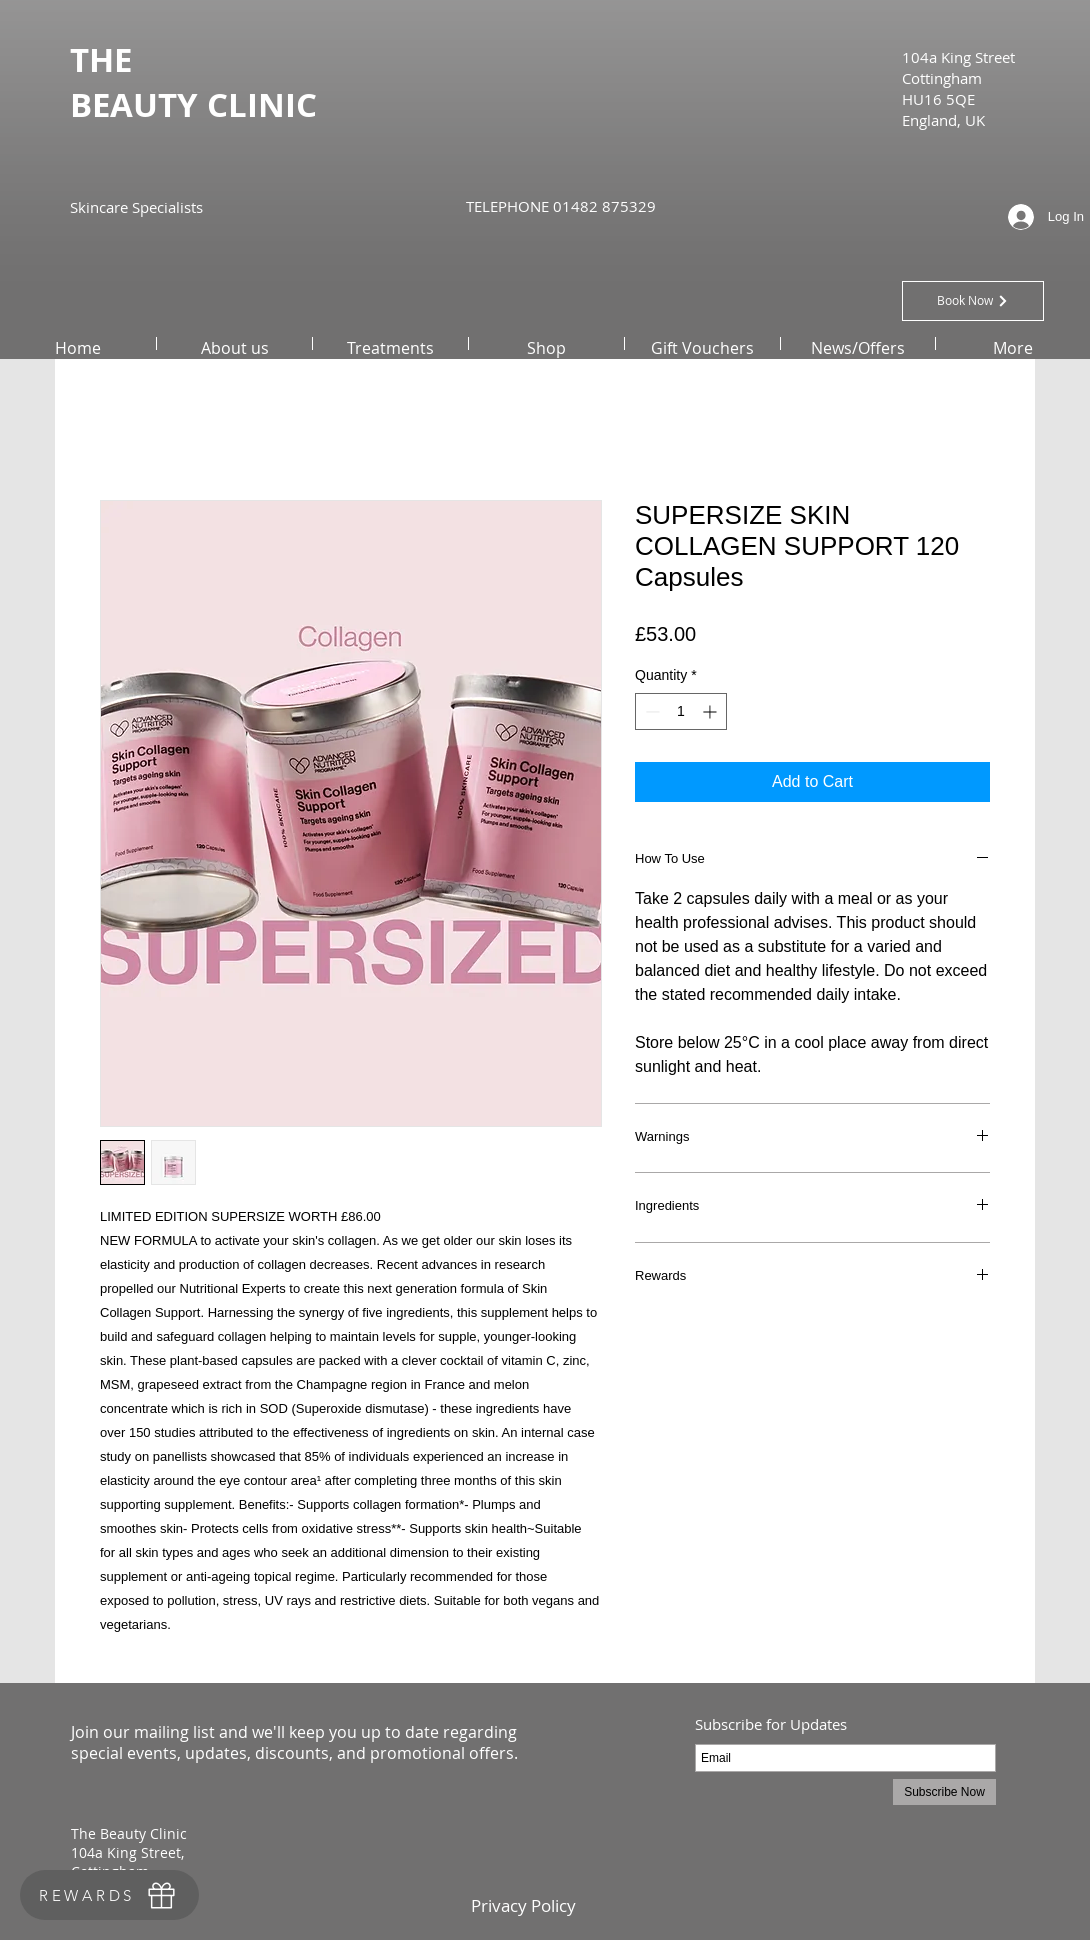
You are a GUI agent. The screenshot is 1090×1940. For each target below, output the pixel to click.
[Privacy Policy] (523, 1906)
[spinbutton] (681, 711)
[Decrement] (650, 711)
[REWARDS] (109, 1895)
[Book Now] (973, 301)
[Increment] (711, 711)
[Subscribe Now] (944, 1792)
